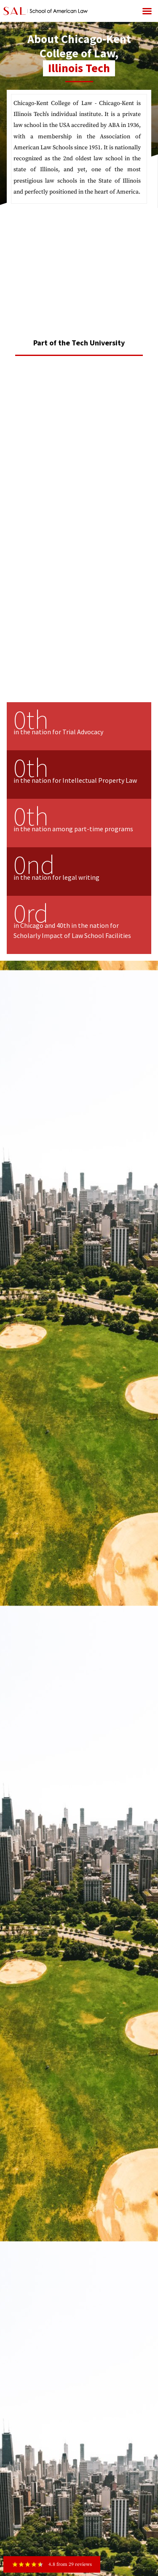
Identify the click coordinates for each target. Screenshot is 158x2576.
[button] (147, 11)
